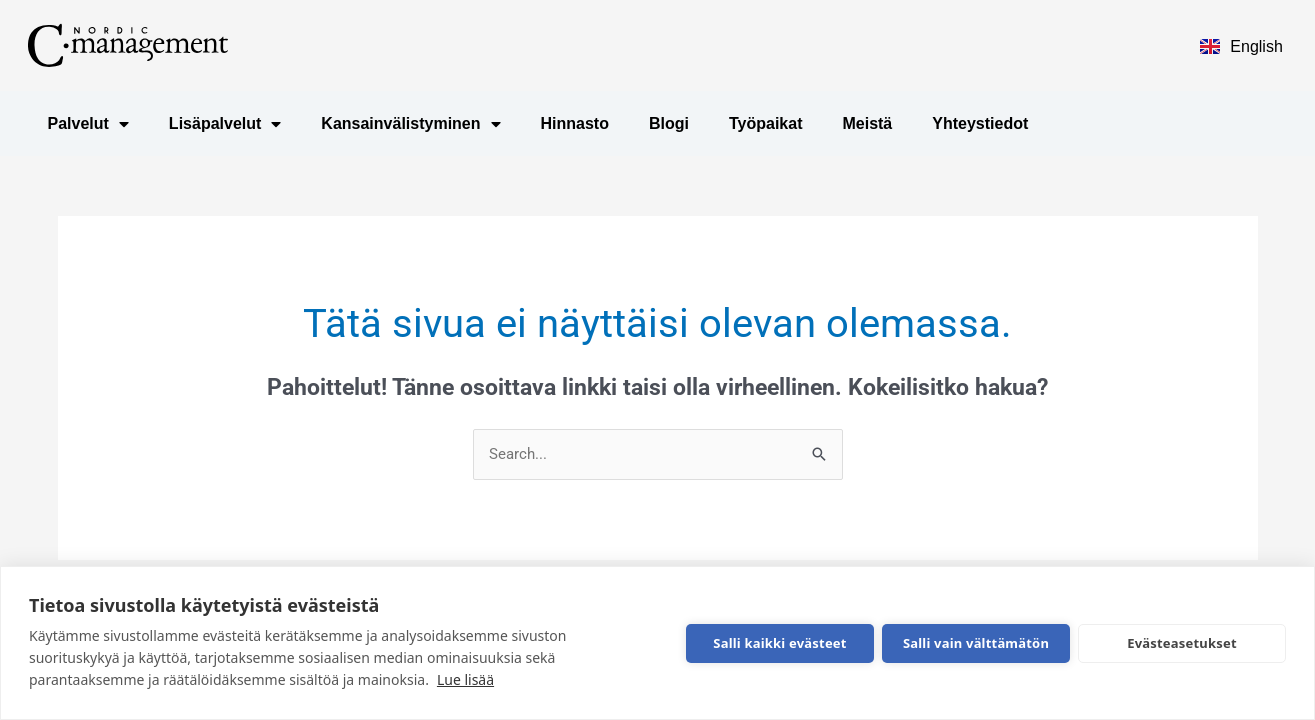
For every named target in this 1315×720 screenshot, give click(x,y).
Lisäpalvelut (225, 124)
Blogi (669, 123)
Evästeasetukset (1182, 643)
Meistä (867, 123)
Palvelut (88, 124)
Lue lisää (465, 679)
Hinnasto (575, 123)
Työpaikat (766, 123)
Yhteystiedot (980, 123)
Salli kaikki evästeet (779, 643)
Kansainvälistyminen (410, 124)
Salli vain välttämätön (976, 643)
